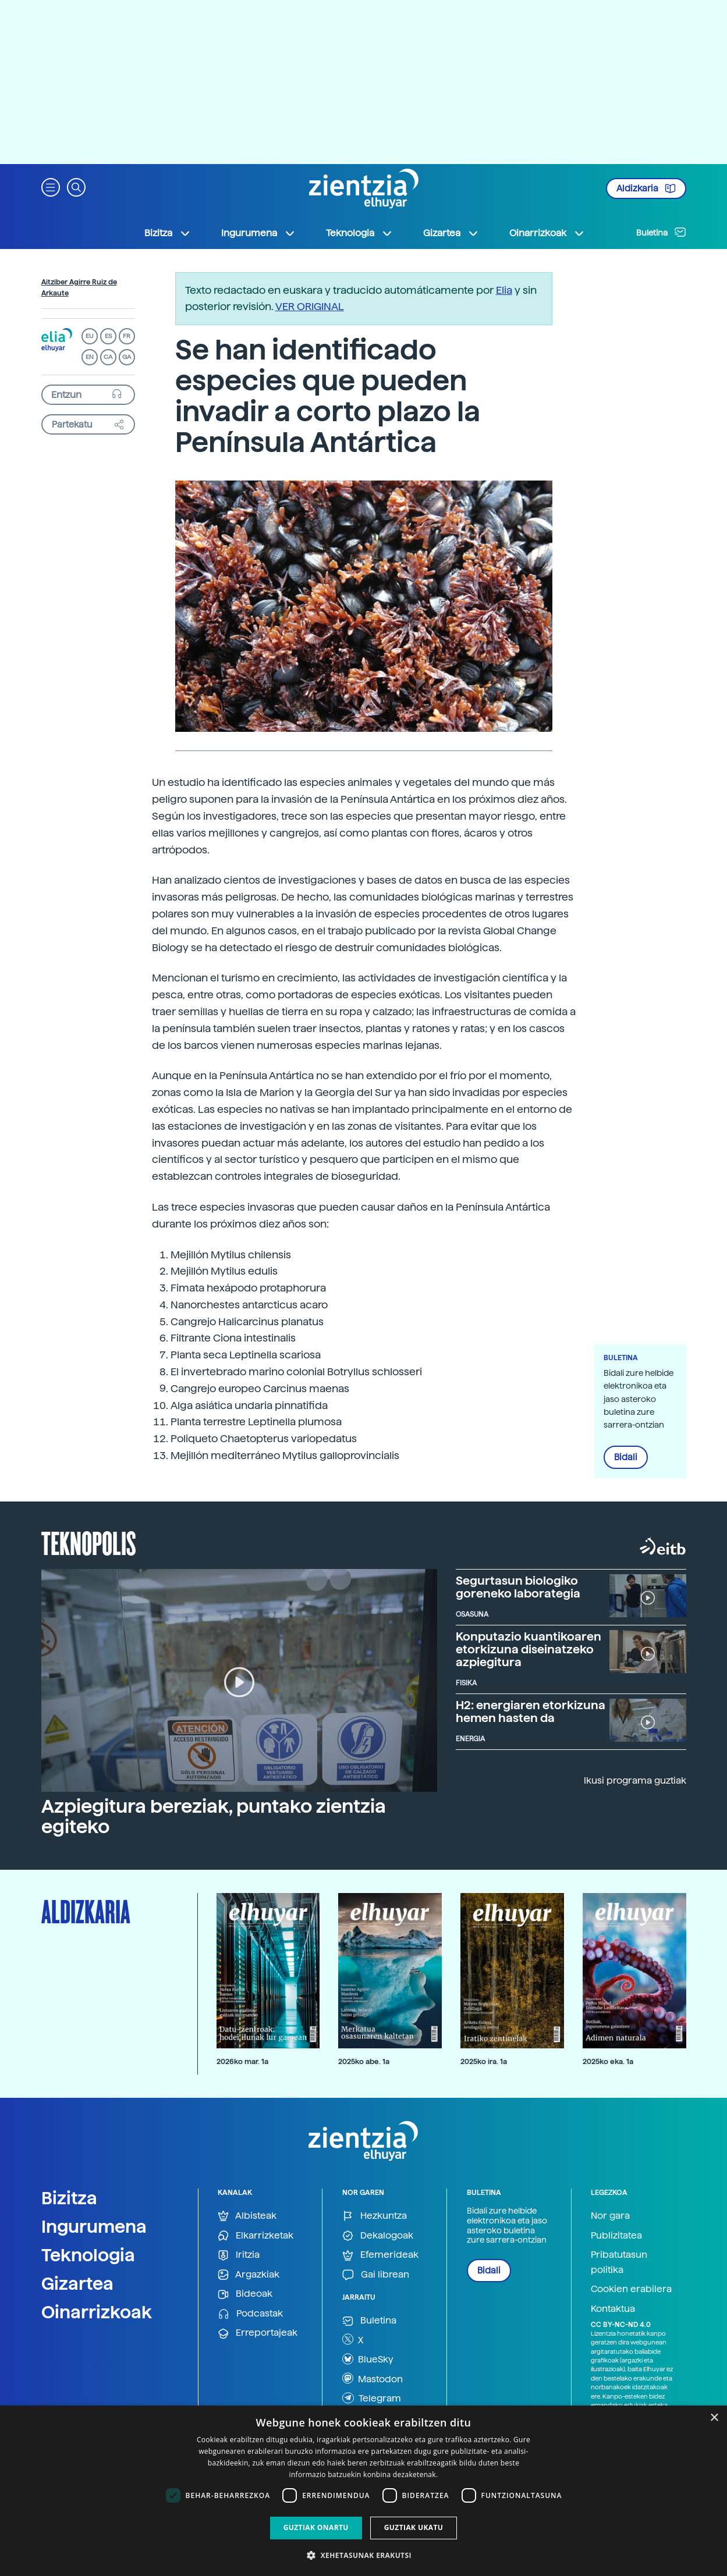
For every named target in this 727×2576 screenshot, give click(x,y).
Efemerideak (380, 2255)
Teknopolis (88, 1542)
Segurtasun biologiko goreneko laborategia (518, 1587)
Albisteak (247, 2216)
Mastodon (372, 2378)
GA (126, 357)
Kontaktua (613, 2308)
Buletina (661, 232)
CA (108, 357)
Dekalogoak (377, 2236)
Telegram (371, 2398)
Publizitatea (616, 2235)
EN (90, 357)
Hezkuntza (374, 2216)
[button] (50, 186)
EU (90, 336)
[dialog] (363, 2491)
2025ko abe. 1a (363, 2061)
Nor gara (610, 2215)
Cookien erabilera (631, 2288)
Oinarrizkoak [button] (547, 233)
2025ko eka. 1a (608, 2061)
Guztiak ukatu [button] (414, 2527)
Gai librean (375, 2275)
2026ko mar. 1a (242, 2061)
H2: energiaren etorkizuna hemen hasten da (530, 1711)
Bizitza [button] (167, 233)
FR (126, 336)
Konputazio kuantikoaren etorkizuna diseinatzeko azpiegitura (528, 1649)
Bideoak (245, 2294)
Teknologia (88, 2254)
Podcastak (250, 2314)
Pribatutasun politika (619, 2262)
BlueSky (367, 2359)
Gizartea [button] (451, 233)
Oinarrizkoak (96, 2311)
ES (108, 336)
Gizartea (77, 2283)
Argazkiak (248, 2275)
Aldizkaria (646, 188)
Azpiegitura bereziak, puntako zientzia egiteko (213, 1816)
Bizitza (69, 2197)
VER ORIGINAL (309, 306)
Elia (504, 290)
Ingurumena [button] (258, 233)
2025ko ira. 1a (483, 2061)
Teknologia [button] (359, 233)
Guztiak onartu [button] (316, 2527)
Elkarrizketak (255, 2236)
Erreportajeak (257, 2333)
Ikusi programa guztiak (635, 1780)
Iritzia (239, 2255)
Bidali (625, 1457)
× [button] (714, 2418)
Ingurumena (94, 2226)
